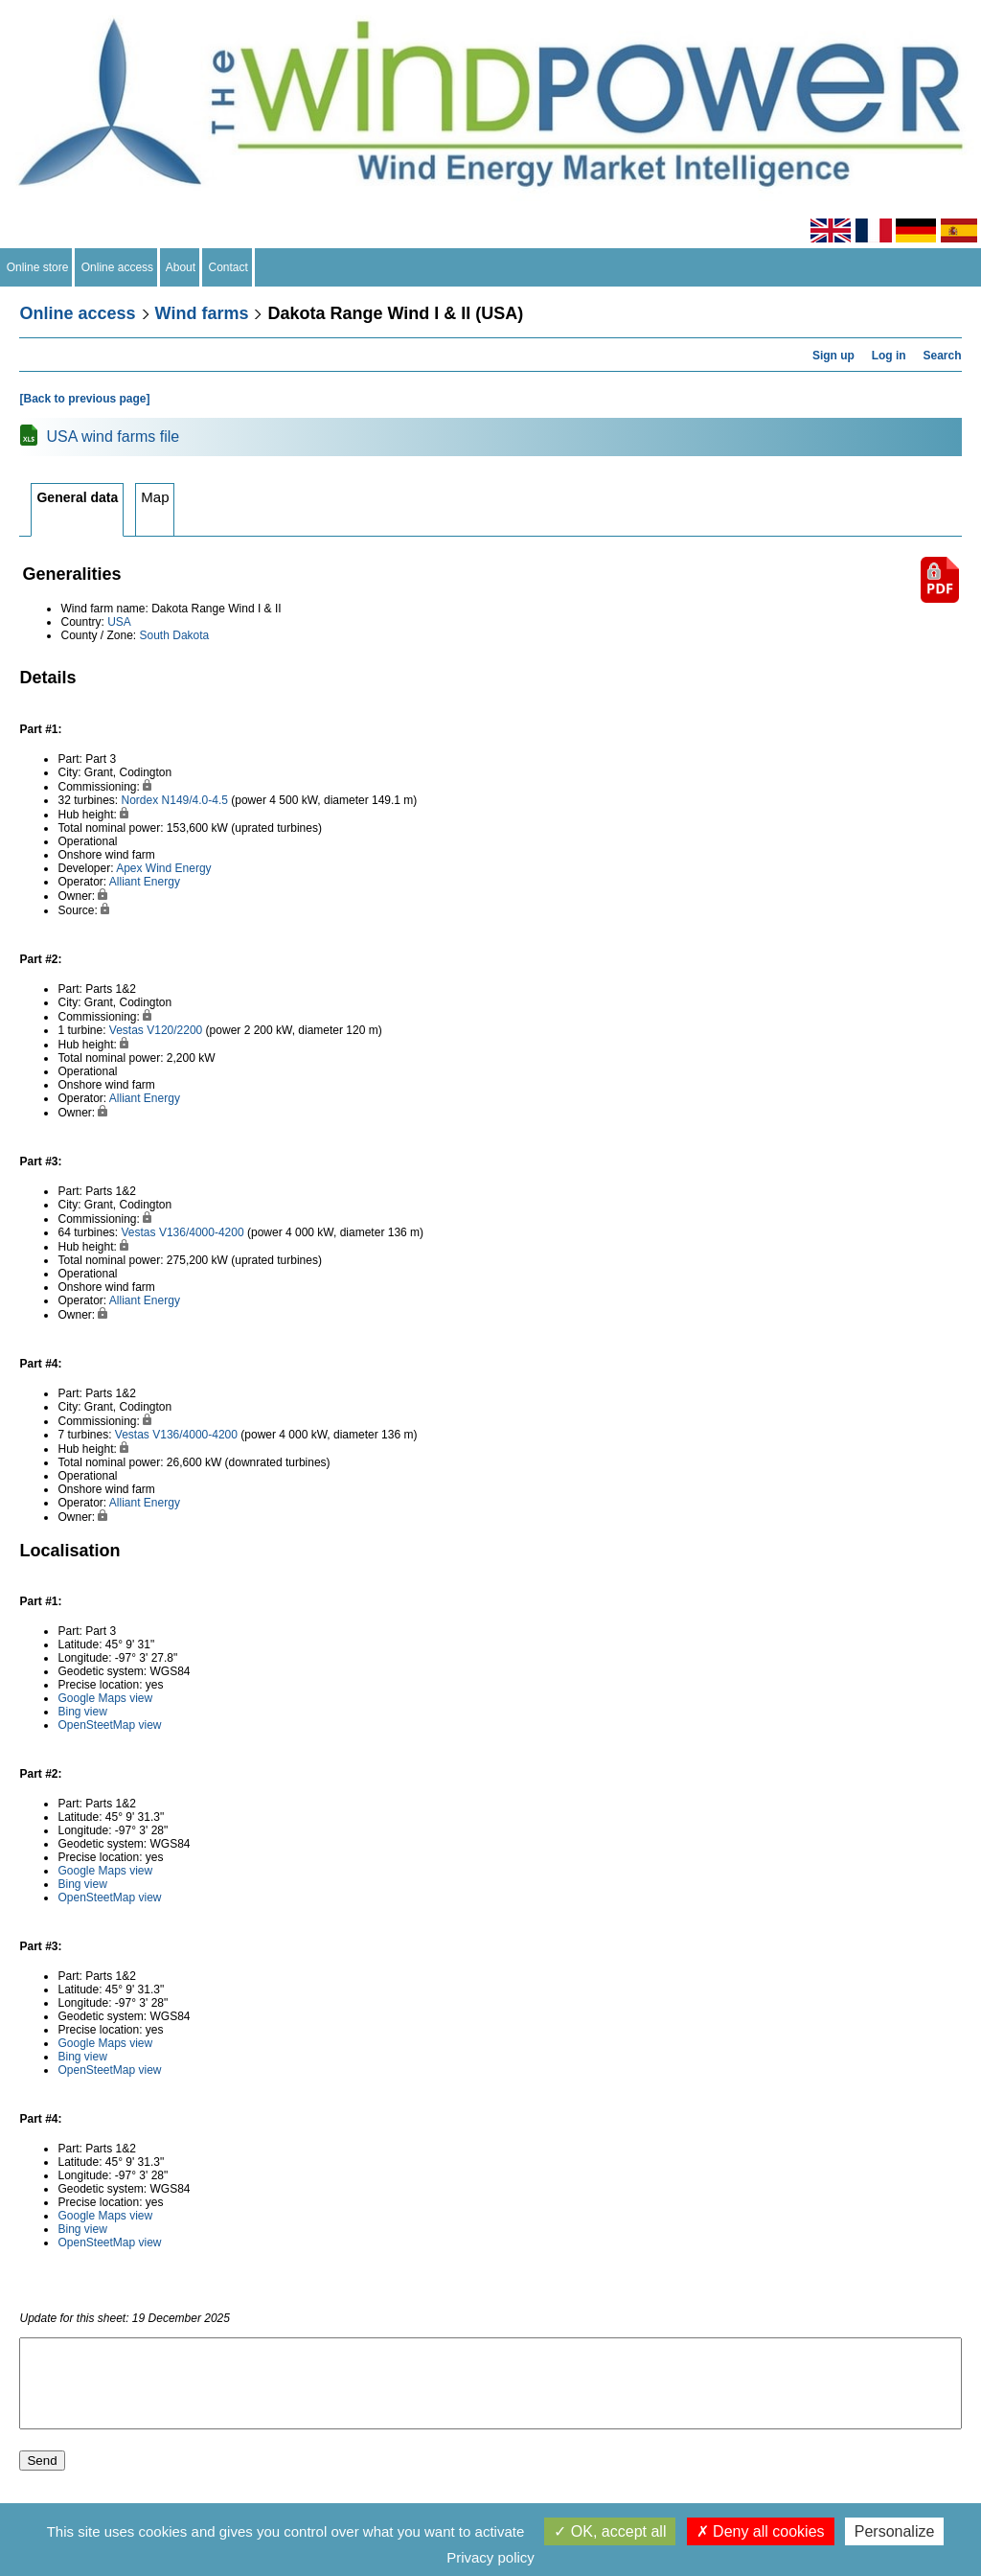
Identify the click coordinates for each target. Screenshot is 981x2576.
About (181, 267)
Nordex (140, 800)
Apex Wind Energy (163, 868)
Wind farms (202, 313)
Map (155, 497)
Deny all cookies (760, 2531)
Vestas (126, 1030)
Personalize (895, 2531)
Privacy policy (490, 2557)
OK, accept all (610, 2531)
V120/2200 (174, 1030)
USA (119, 622)
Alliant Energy (144, 881)
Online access (117, 267)
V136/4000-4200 (201, 1232)
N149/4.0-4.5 (195, 800)
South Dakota (175, 635)
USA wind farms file (112, 436)
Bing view (81, 1711)
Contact (228, 267)
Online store (37, 267)
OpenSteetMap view (109, 1725)
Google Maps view (104, 1698)
